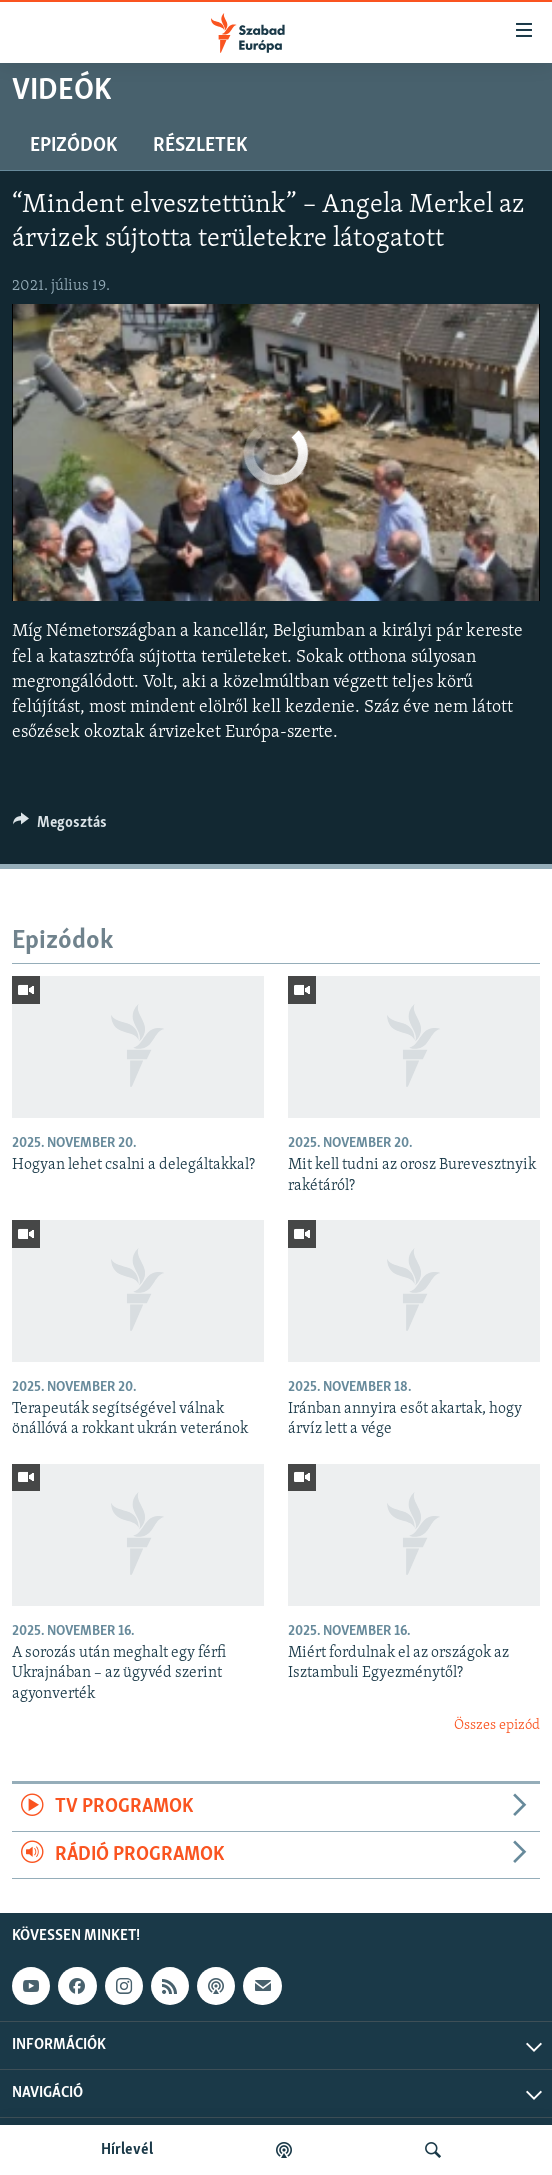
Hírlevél (127, 2150)
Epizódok (73, 146)
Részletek (200, 146)
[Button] (60, 827)
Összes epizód (497, 1725)
